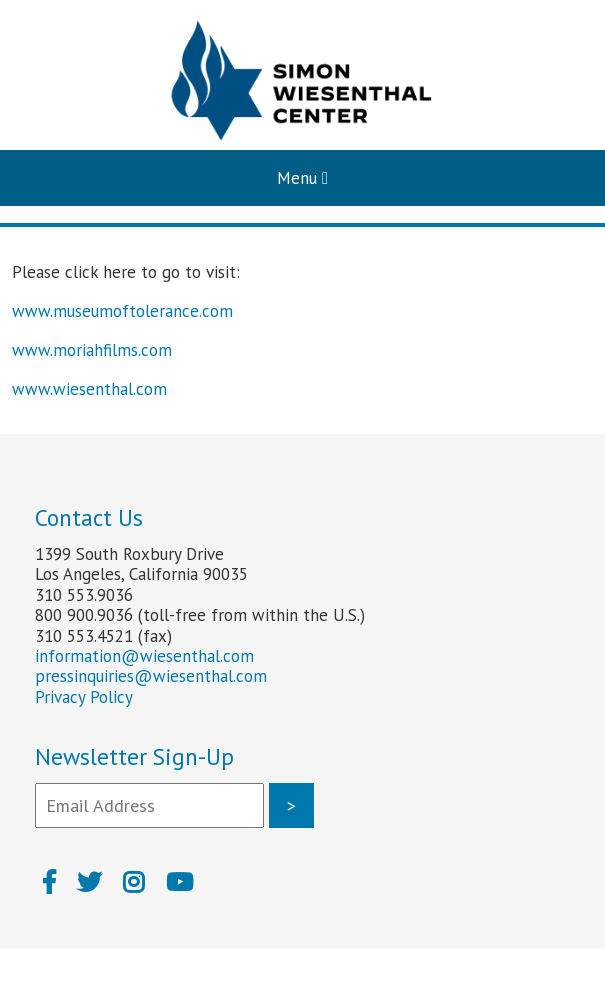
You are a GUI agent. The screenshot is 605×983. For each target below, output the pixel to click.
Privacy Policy (84, 697)
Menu (302, 178)
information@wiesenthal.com (144, 656)
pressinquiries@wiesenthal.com (151, 676)
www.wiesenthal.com (89, 389)
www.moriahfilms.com (92, 350)
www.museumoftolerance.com (122, 311)
